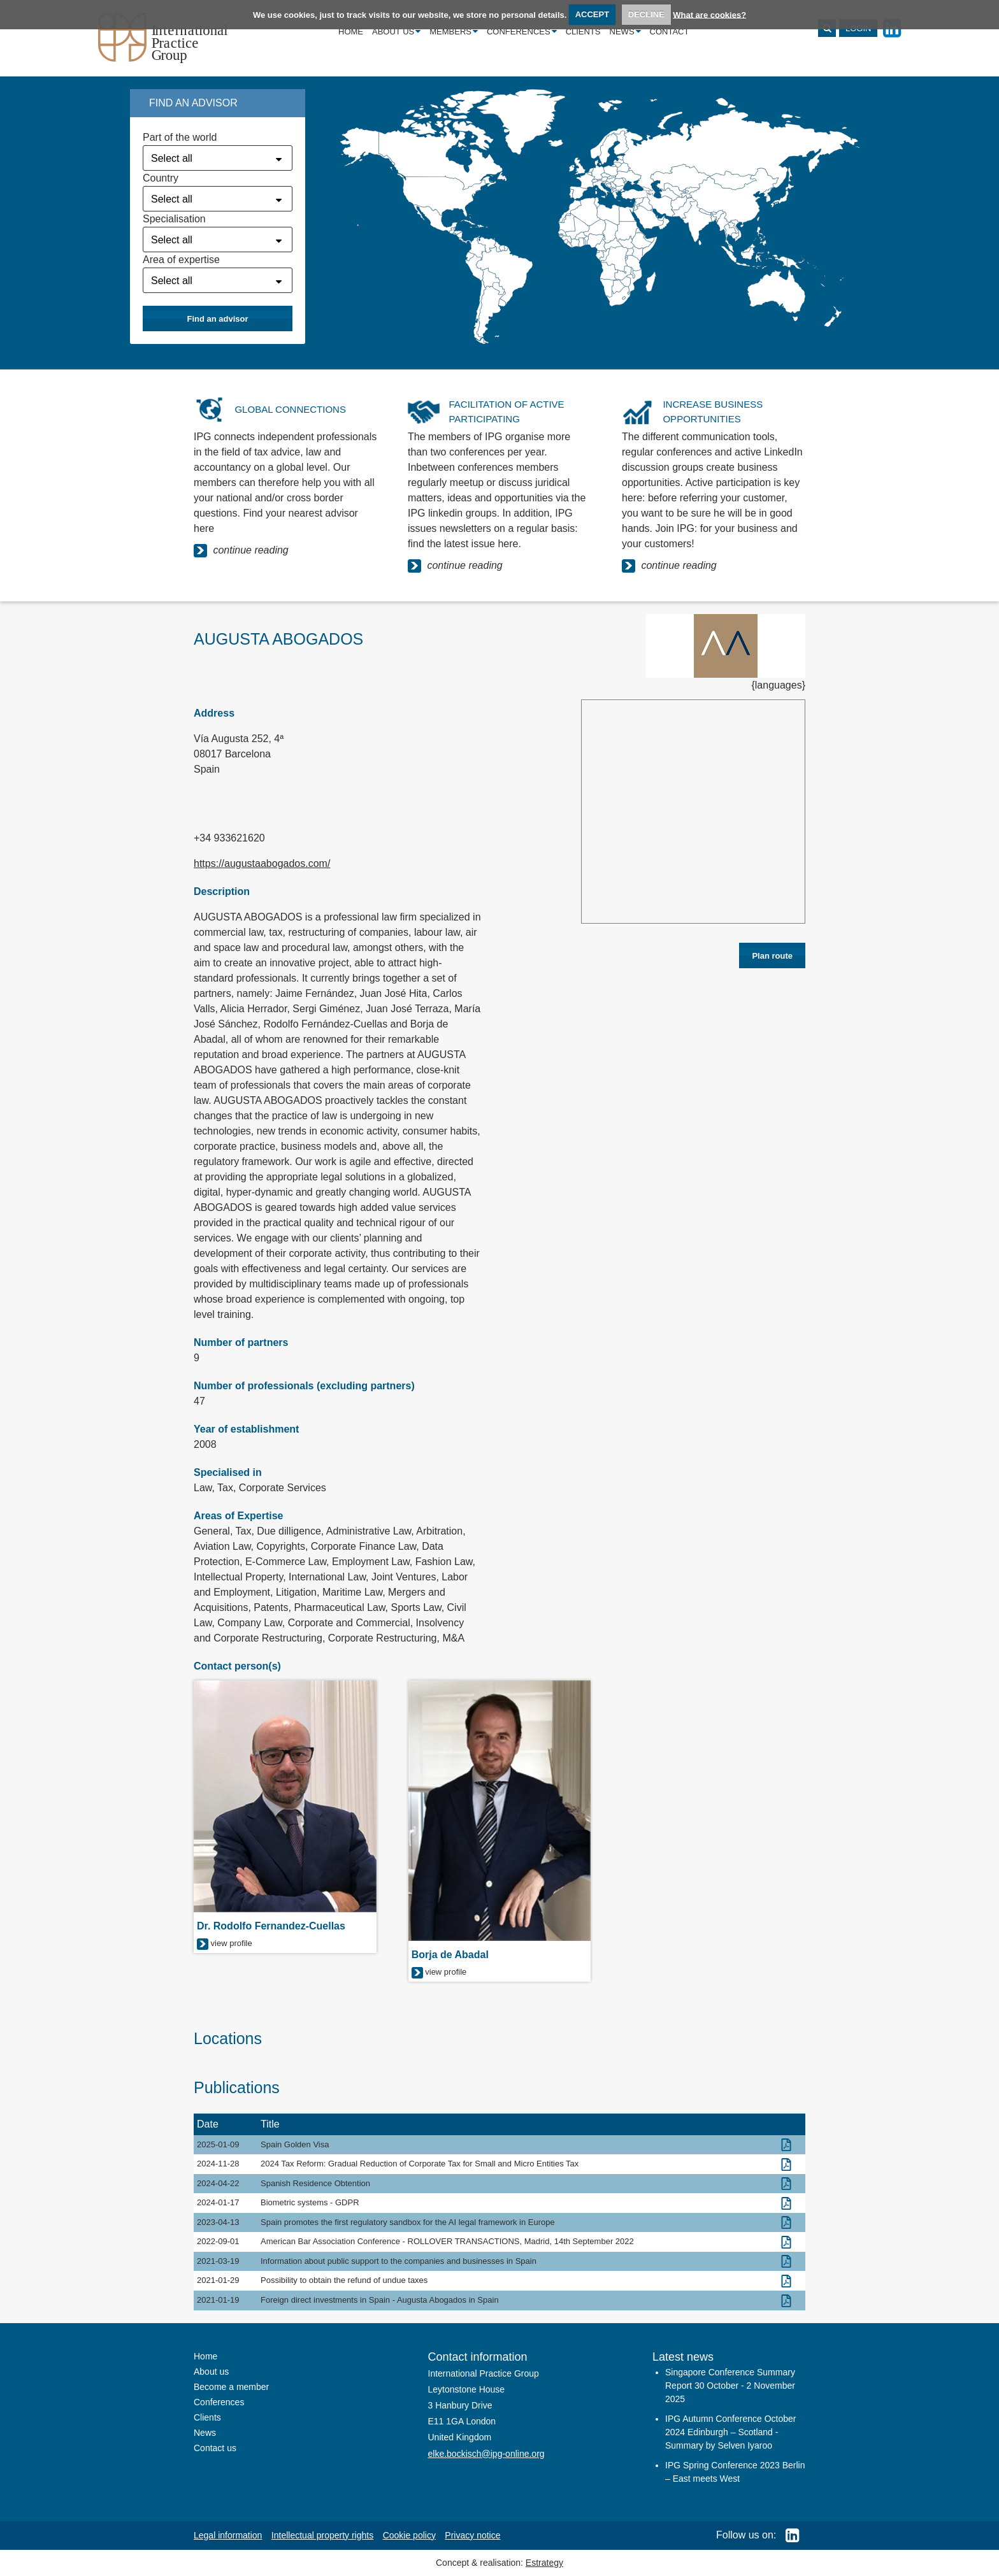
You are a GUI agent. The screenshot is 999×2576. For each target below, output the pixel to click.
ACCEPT (592, 14)
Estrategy (544, 2563)
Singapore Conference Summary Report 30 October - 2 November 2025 (730, 2385)
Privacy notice (472, 2535)
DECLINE (646, 14)
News (625, 31)
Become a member (231, 2387)
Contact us (215, 2448)
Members (453, 31)
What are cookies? (709, 14)
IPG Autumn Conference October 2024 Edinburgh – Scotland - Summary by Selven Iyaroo (730, 2432)
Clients (583, 31)
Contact (669, 31)
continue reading (241, 550)
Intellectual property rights (322, 2535)
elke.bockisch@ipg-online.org (486, 2454)
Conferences (522, 31)
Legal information (228, 2535)
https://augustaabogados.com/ (262, 863)
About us (396, 31)
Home (350, 31)
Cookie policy (409, 2535)
